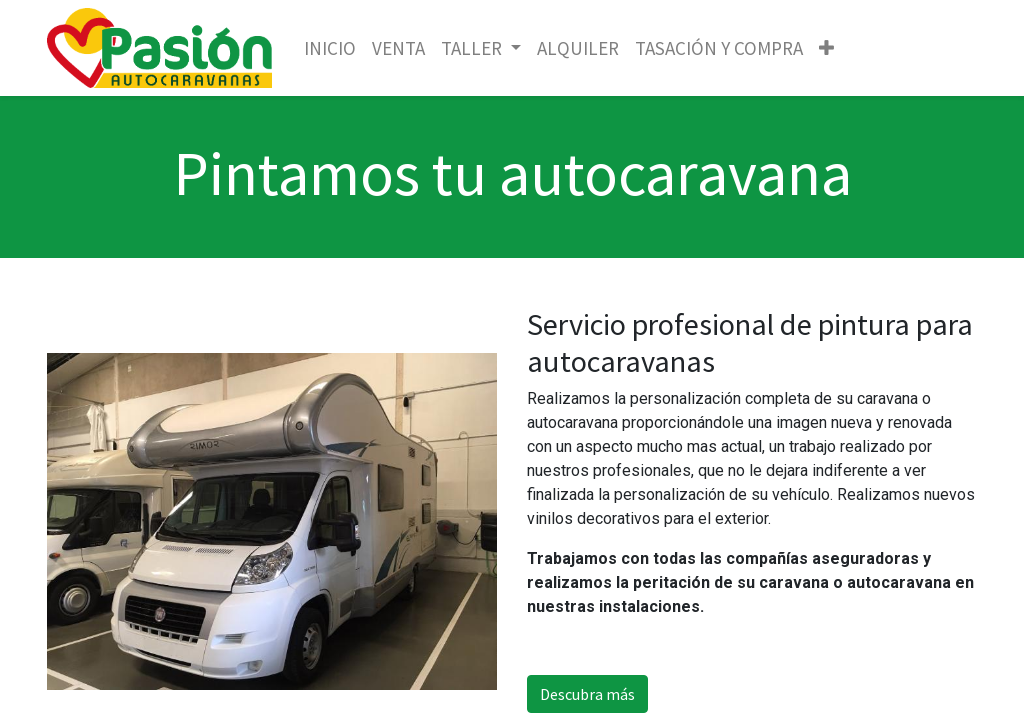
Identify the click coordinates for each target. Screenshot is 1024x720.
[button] (826, 48)
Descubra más (587, 694)
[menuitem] (330, 48)
